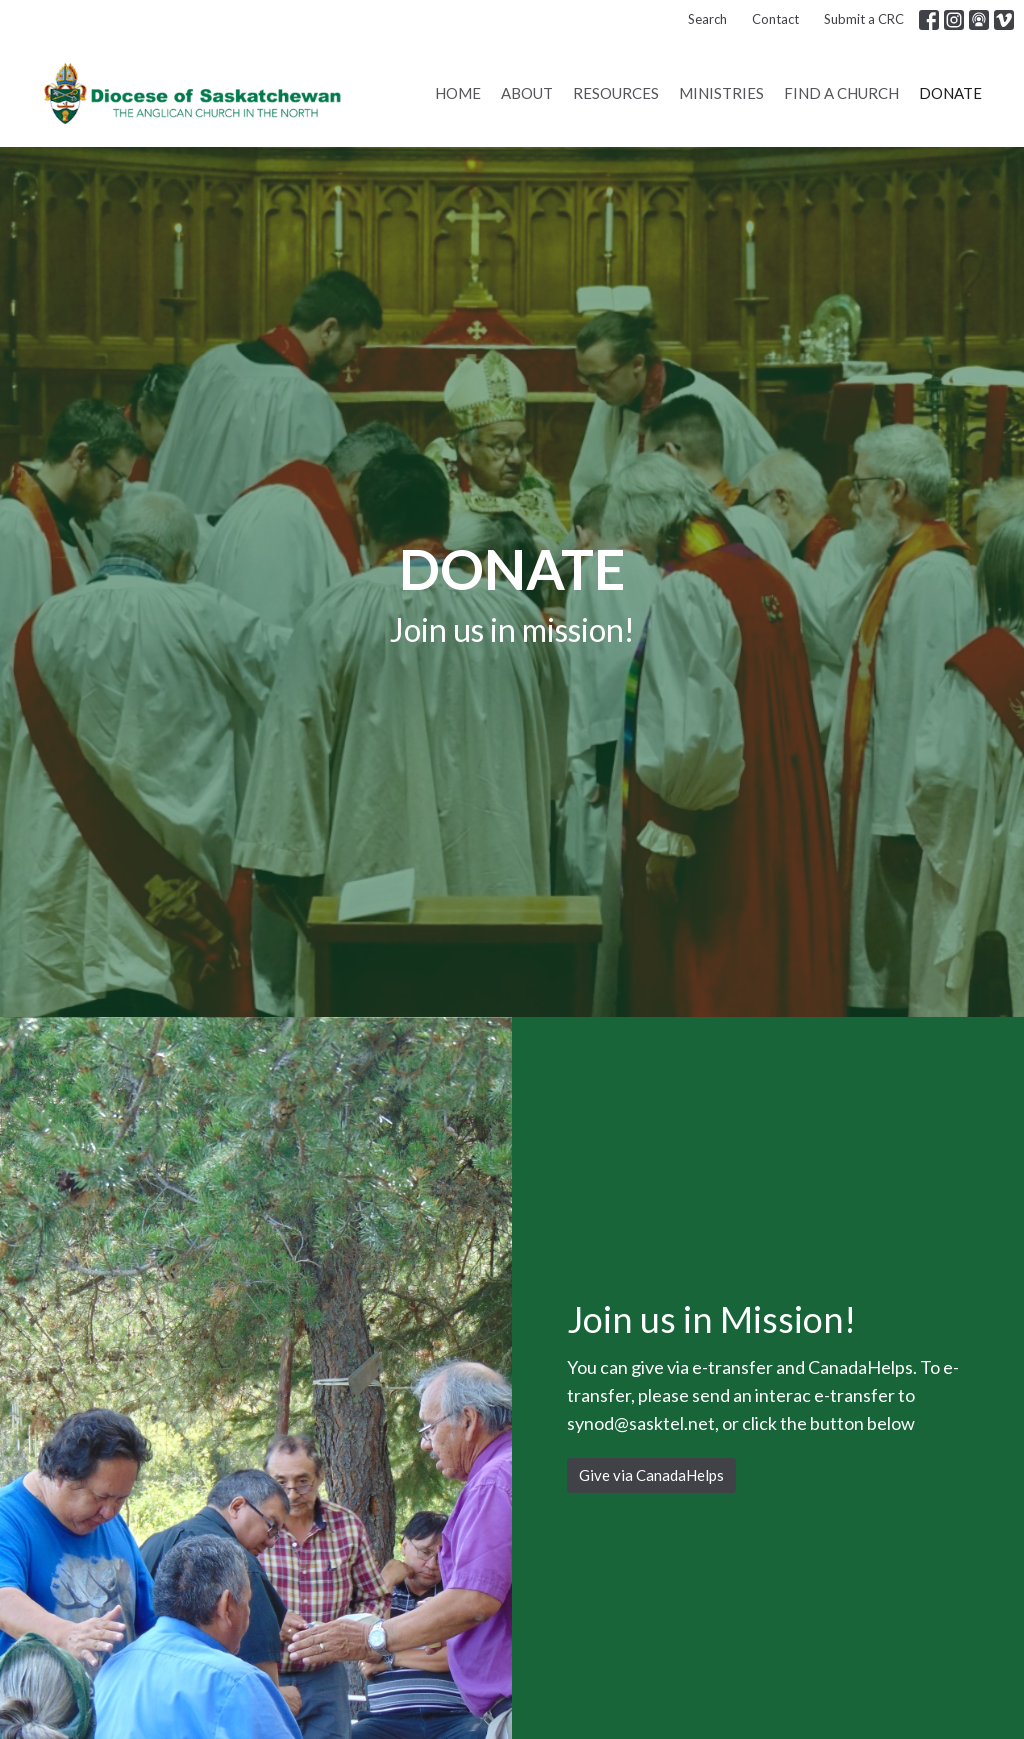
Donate (950, 93)
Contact (775, 19)
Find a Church (841, 93)
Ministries (721, 93)
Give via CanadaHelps (651, 1475)
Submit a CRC (864, 19)
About (527, 93)
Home (458, 93)
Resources (616, 93)
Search (707, 19)
